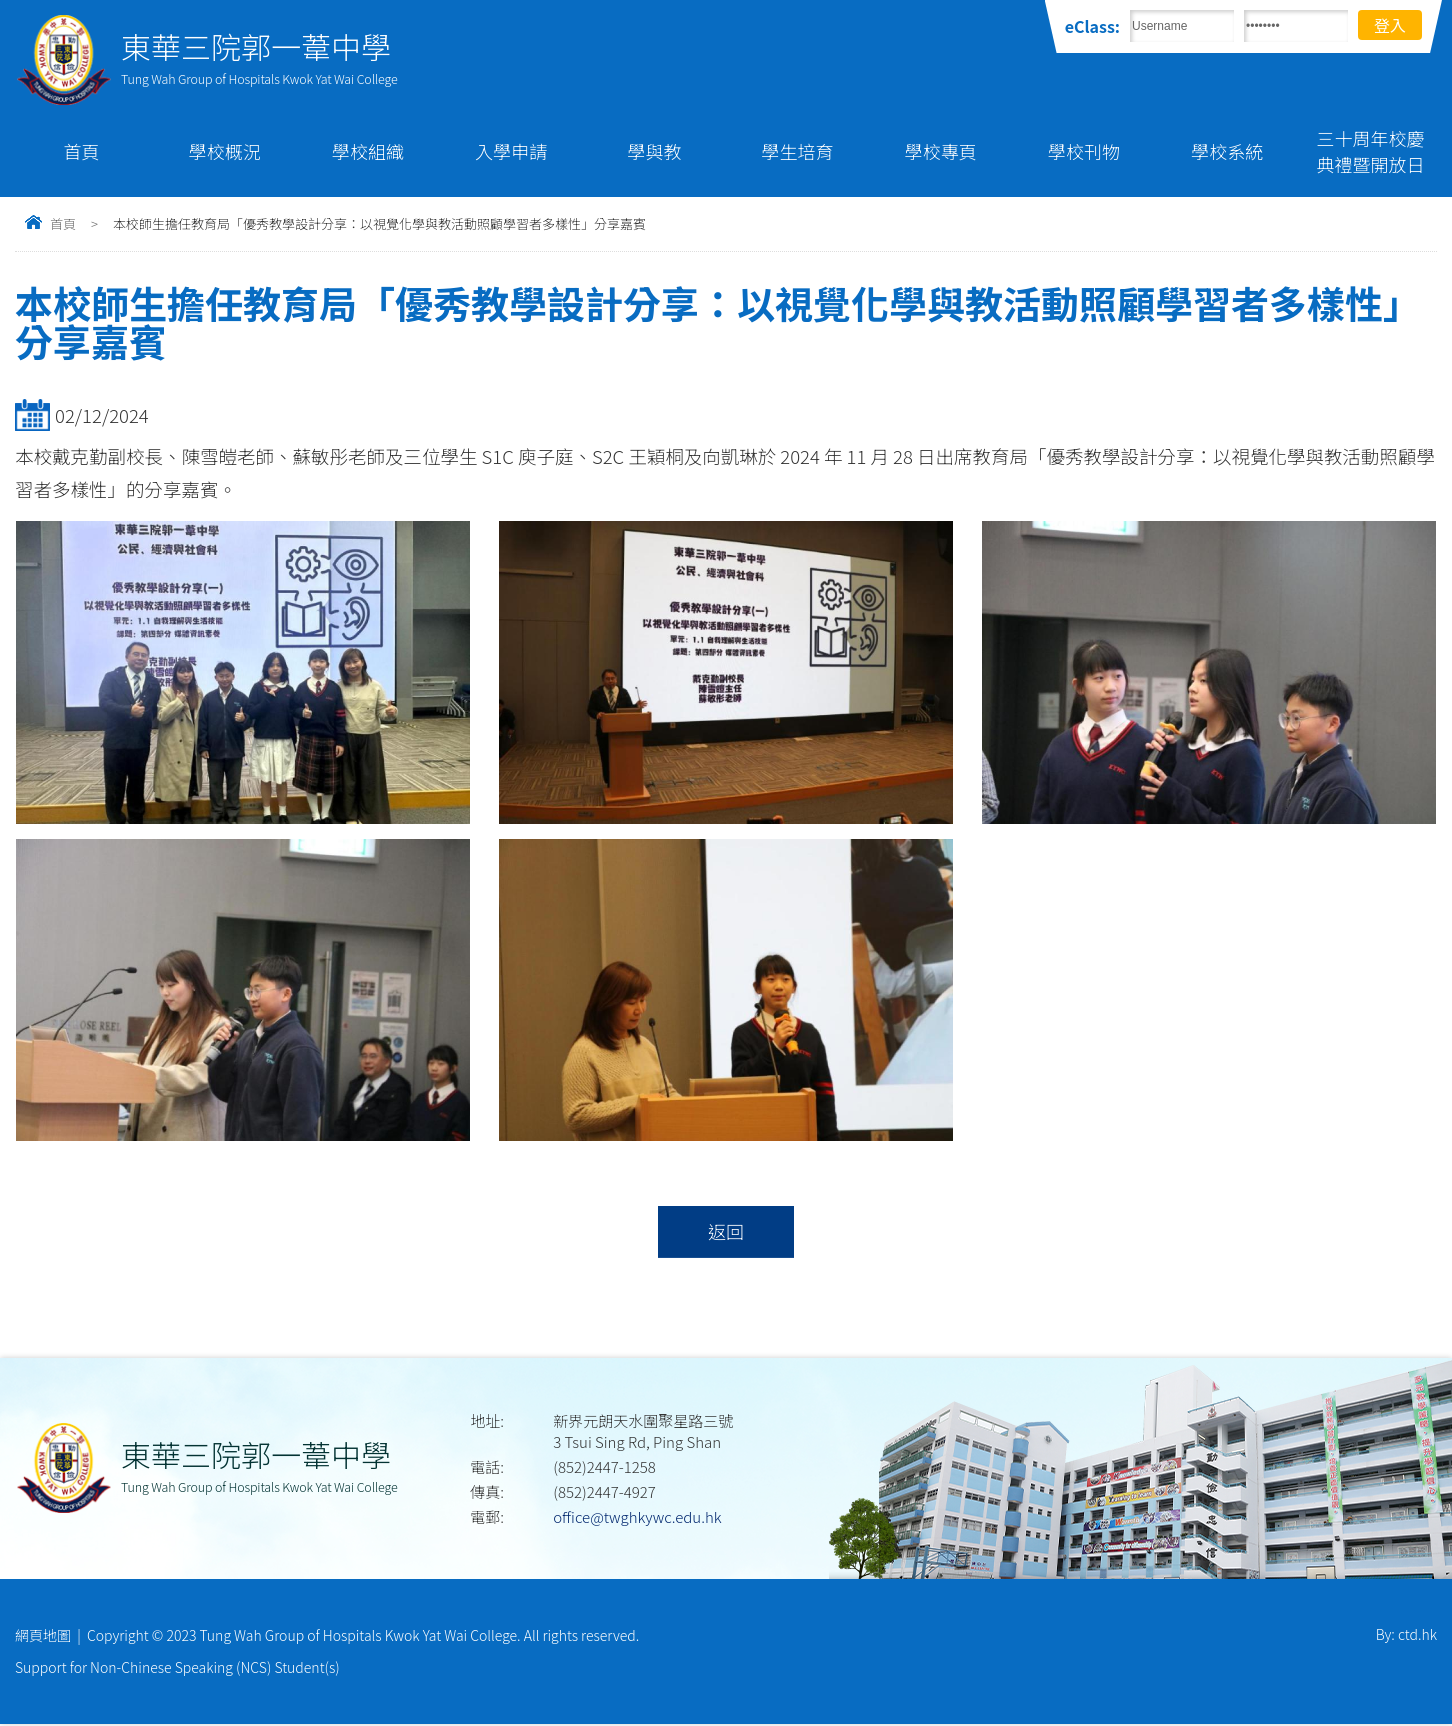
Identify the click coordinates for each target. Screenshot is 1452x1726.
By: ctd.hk (1406, 1636)
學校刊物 (1084, 151)
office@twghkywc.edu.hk (637, 1517)
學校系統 (1227, 151)
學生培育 (798, 151)
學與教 (654, 151)
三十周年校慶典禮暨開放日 (1370, 151)
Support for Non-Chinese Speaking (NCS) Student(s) (177, 1669)
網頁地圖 (43, 1636)
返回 (725, 1232)
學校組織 (368, 151)
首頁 (82, 151)
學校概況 (225, 151)
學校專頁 (941, 151)
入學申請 (511, 151)
